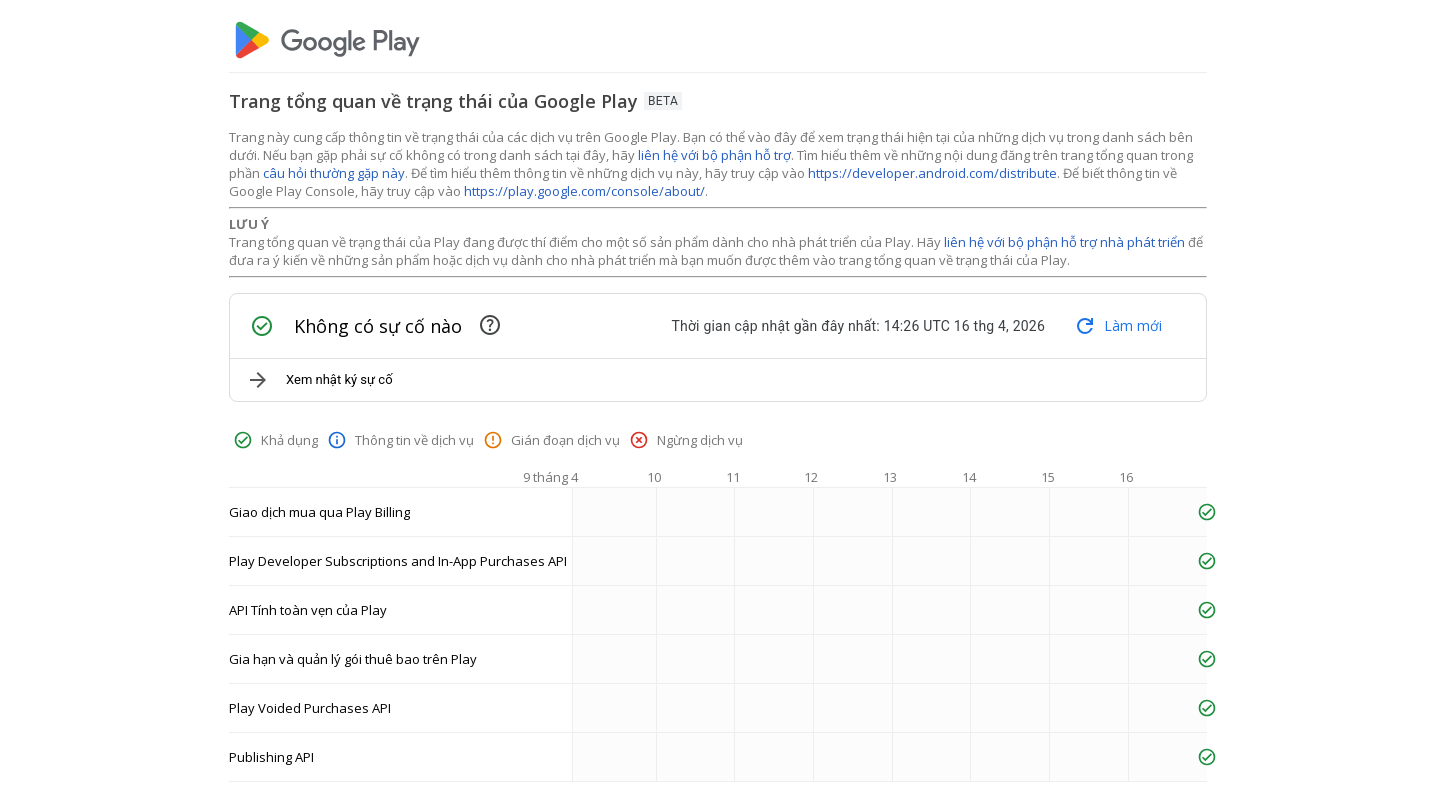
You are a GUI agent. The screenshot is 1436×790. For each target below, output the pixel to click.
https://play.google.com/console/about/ (584, 191)
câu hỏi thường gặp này (334, 173)
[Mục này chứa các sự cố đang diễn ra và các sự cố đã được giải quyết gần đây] (490, 325)
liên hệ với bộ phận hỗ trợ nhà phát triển (1064, 242)
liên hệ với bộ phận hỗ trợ (714, 155)
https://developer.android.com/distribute (932, 173)
